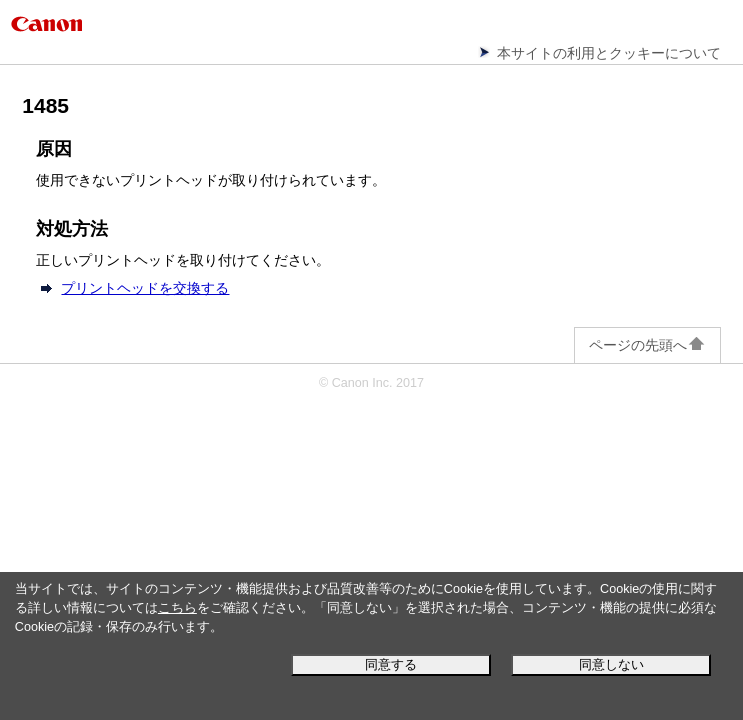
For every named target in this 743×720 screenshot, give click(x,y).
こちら (177, 608)
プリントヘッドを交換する (145, 288)
